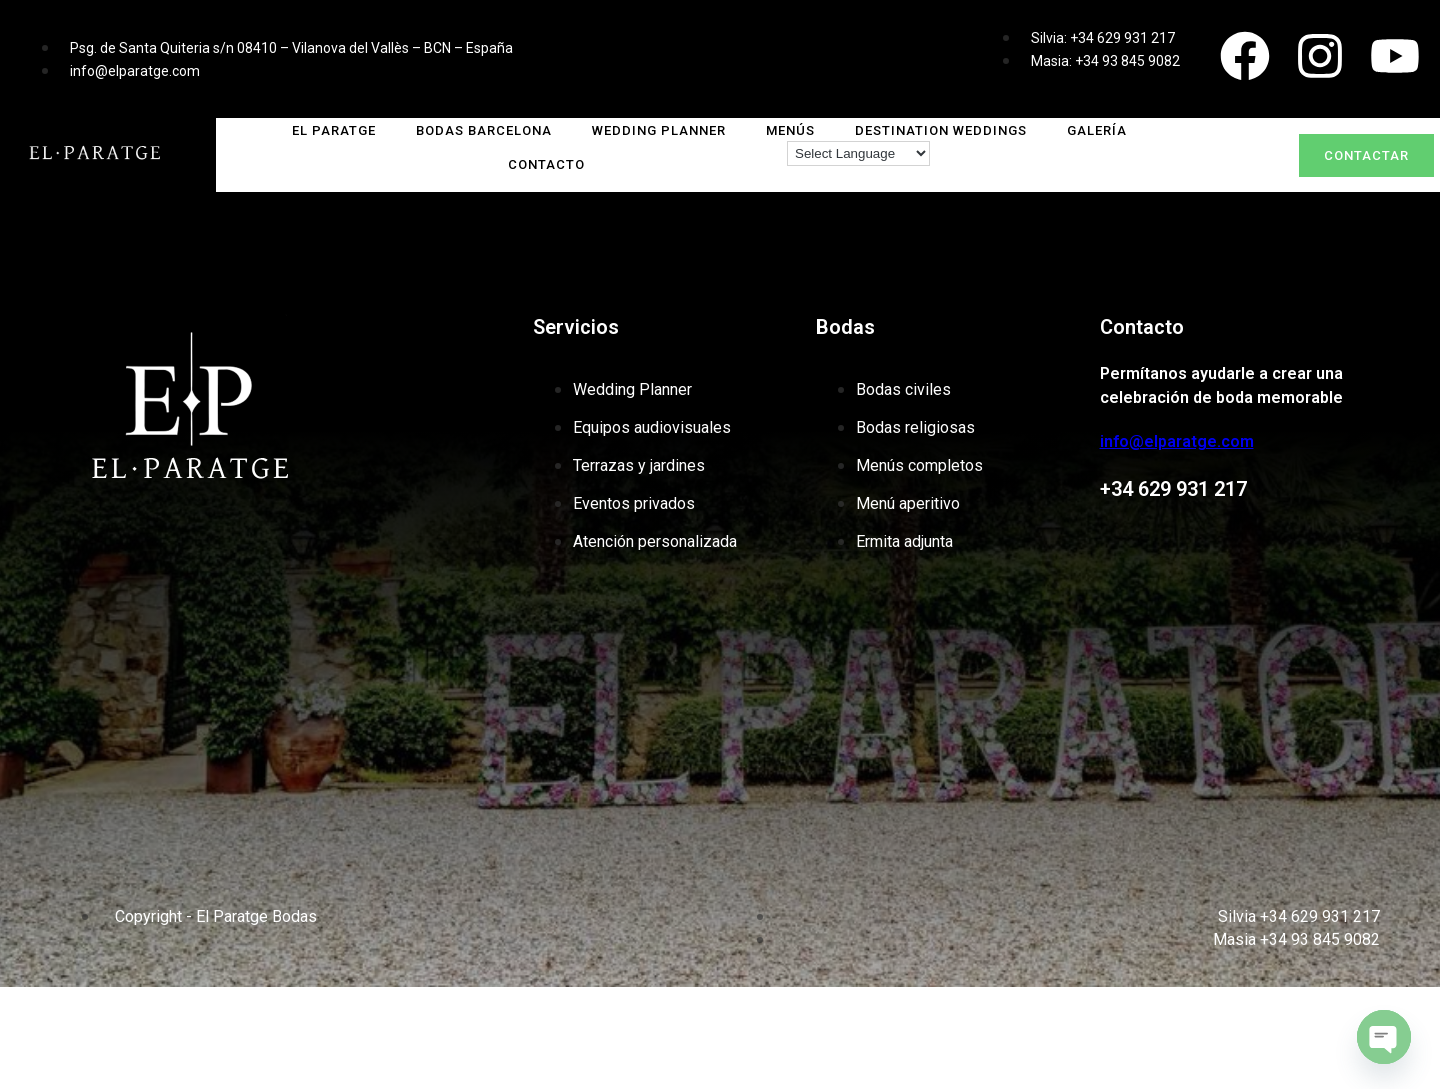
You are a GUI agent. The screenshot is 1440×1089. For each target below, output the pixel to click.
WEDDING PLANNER (659, 130)
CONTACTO (546, 164)
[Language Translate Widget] (858, 153)
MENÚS (790, 130)
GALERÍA (1097, 130)
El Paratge (334, 130)
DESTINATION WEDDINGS (941, 130)
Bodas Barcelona (484, 130)
